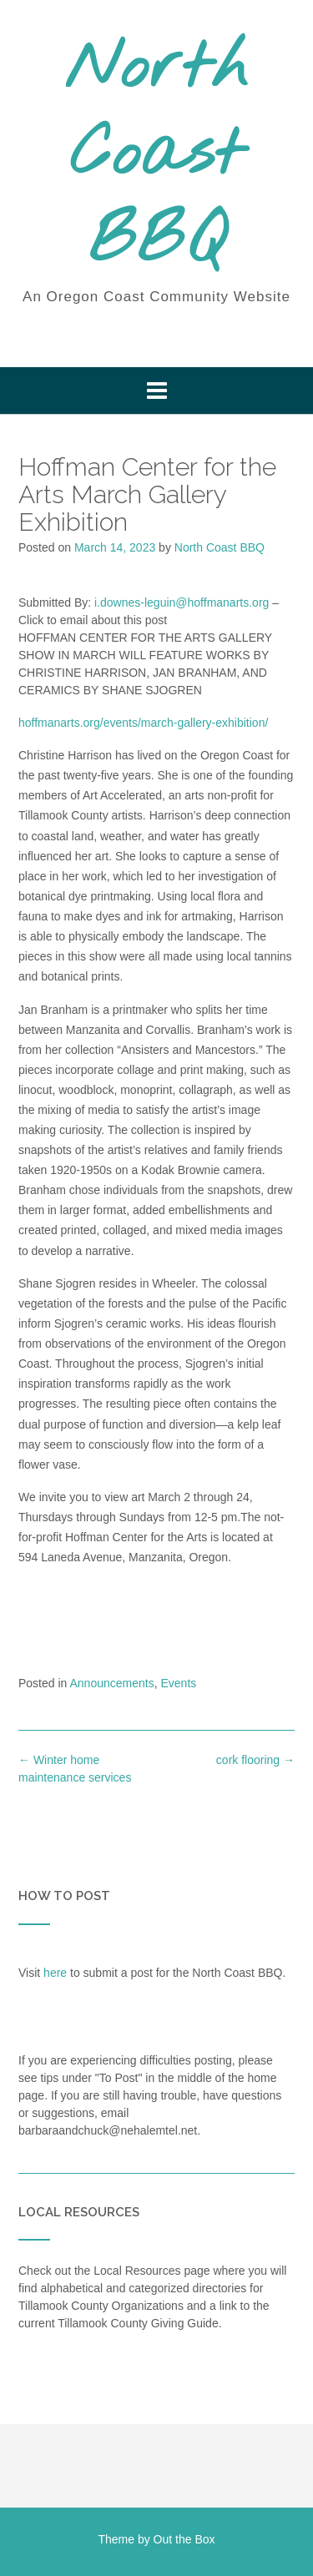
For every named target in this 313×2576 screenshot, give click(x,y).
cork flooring (255, 1760)
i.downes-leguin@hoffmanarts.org (181, 602)
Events (178, 1683)
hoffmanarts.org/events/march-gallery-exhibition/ (143, 722)
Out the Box (184, 2539)
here (55, 1972)
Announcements (112, 1683)
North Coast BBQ (156, 156)
